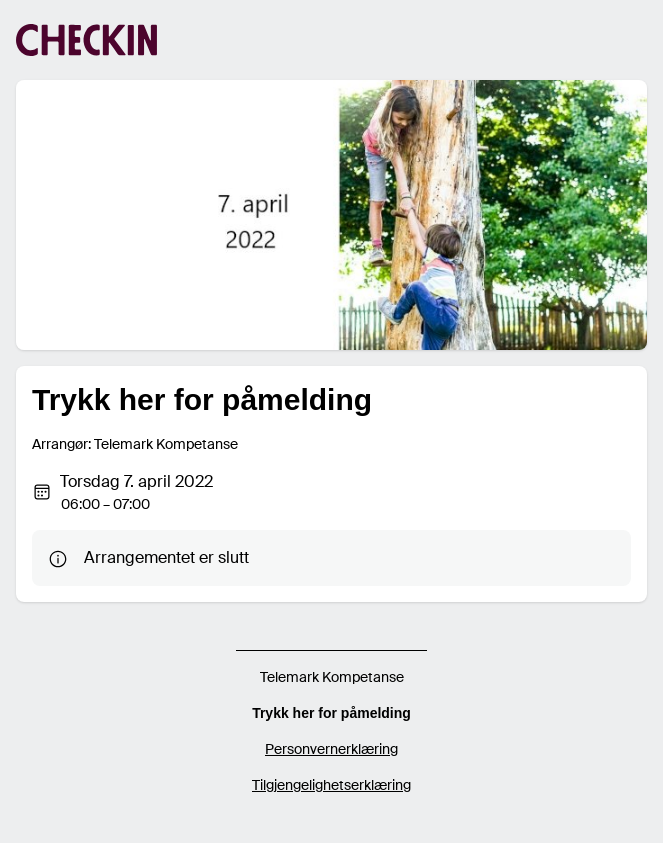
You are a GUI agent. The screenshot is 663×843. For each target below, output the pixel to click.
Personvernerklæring (331, 749)
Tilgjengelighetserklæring (331, 785)
